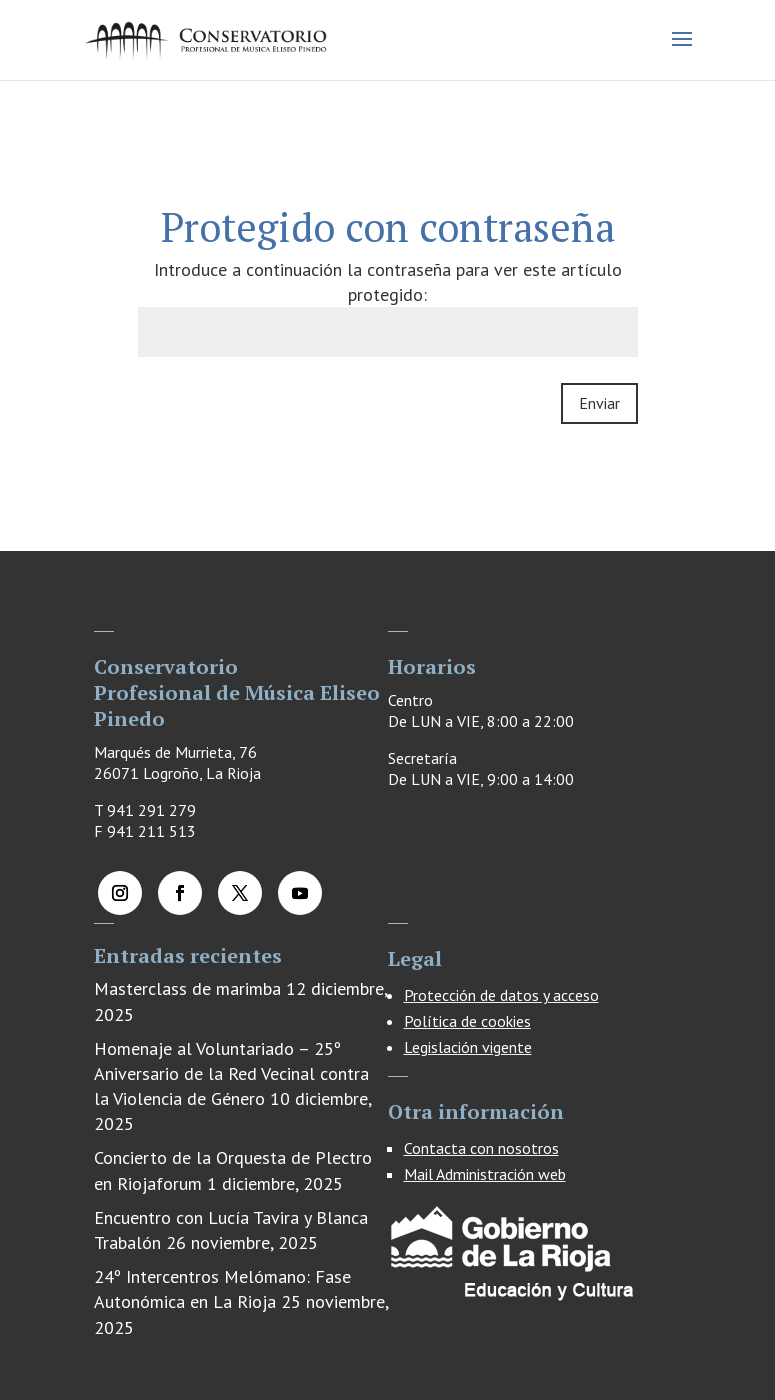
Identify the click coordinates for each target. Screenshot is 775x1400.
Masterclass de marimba (187, 988)
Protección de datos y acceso (501, 995)
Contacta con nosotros (481, 1148)
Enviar (599, 403)
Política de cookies (467, 1021)
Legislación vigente (468, 1047)
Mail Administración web (485, 1174)
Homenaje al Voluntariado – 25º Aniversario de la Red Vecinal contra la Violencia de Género (231, 1073)
